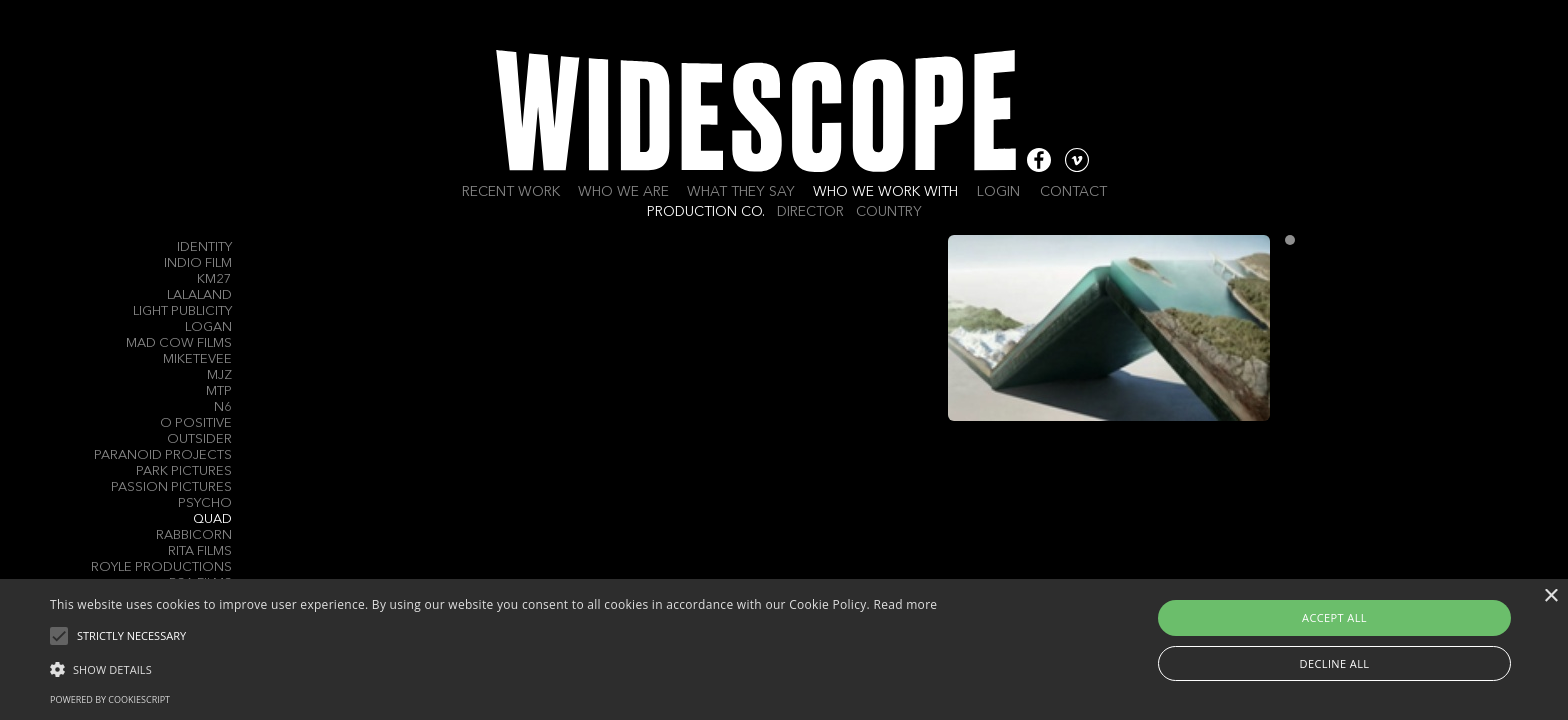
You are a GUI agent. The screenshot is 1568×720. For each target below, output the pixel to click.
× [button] (1550, 596)
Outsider (199, 439)
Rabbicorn (194, 535)
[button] (493, 668)
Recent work (511, 192)
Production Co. (706, 212)
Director (810, 212)
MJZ (219, 375)
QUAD (212, 519)
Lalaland (199, 295)
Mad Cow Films (179, 343)
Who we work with (885, 192)
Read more (905, 604)
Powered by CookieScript (110, 699)
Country (889, 212)
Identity (204, 247)
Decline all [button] (1335, 663)
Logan (208, 327)
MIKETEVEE (197, 359)
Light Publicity (182, 311)
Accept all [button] (1334, 617)
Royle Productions (161, 567)
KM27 (214, 279)
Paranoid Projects (163, 455)
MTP (219, 391)
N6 (223, 407)
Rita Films (200, 551)
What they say (741, 192)
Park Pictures (184, 471)
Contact (1073, 192)
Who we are (623, 192)
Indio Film (198, 263)
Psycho (205, 503)
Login (998, 192)
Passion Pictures (171, 487)
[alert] (784, 649)
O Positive (196, 423)
